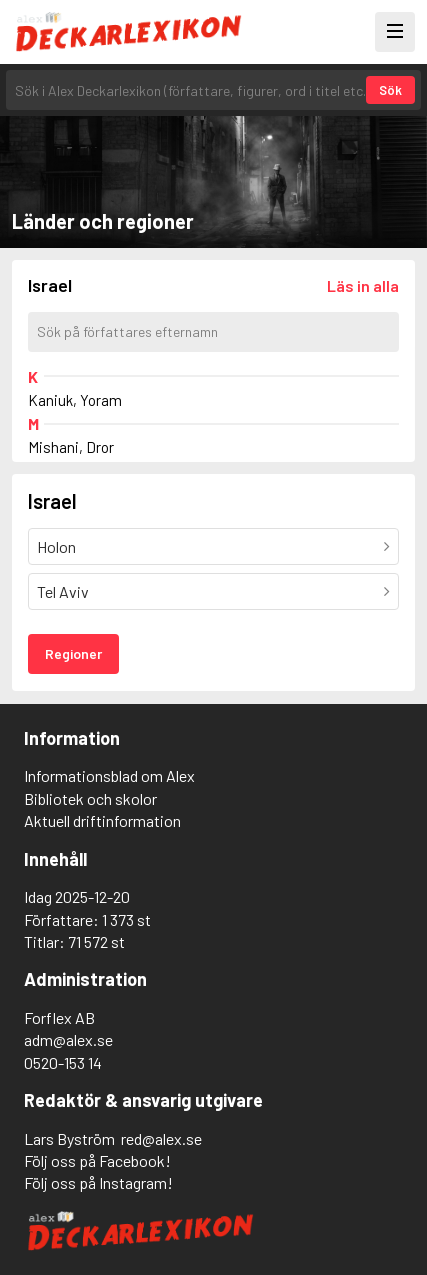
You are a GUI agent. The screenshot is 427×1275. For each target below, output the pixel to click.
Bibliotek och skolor (90, 798)
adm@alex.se (68, 1039)
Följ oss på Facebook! (97, 1160)
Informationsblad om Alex (109, 775)
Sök (390, 90)
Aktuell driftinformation (102, 820)
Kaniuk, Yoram (75, 400)
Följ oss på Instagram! (98, 1182)
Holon (56, 546)
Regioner (73, 653)
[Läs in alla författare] (363, 285)
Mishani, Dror (71, 447)
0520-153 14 (63, 1062)
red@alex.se (161, 1138)
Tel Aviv (63, 591)
